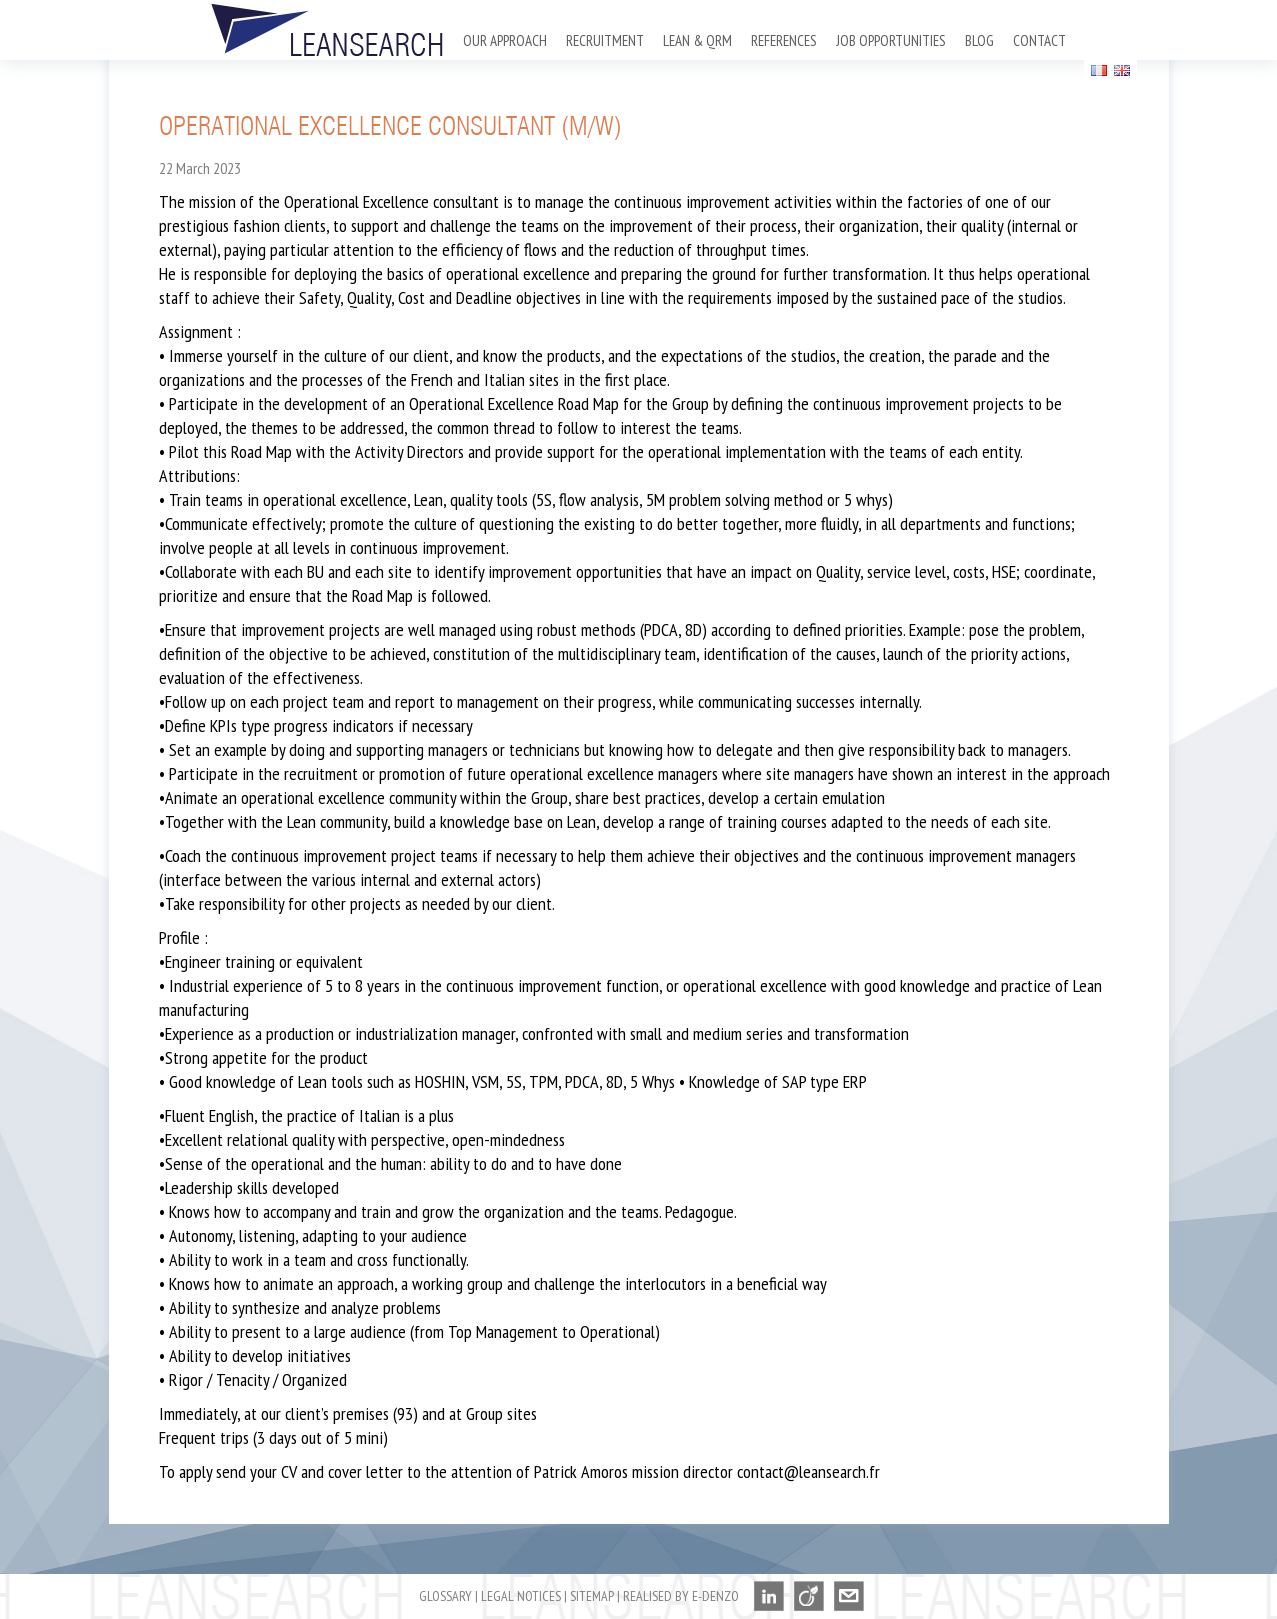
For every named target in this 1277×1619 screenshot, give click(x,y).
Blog (979, 40)
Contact (1039, 40)
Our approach (505, 40)
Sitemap (592, 1596)
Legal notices (521, 1596)
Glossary (445, 1596)
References (784, 40)
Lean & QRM (697, 40)
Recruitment (605, 40)
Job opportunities (891, 40)
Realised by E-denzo (681, 1596)
